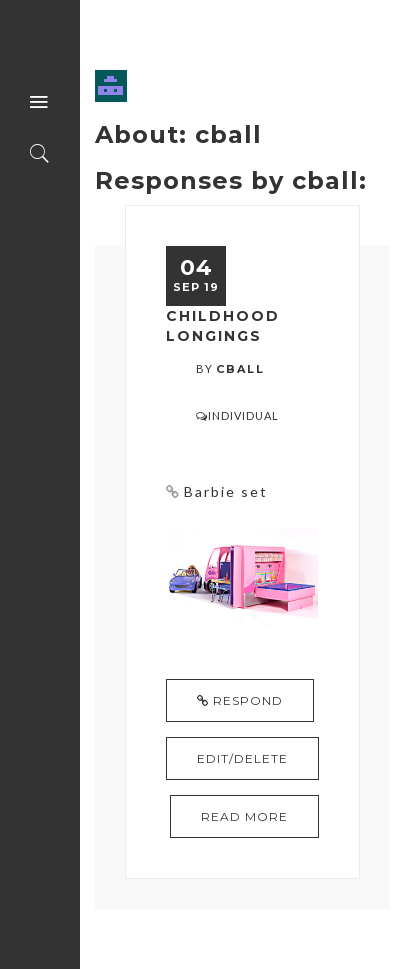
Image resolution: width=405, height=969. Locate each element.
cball (240, 369)
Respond (240, 700)
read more (244, 816)
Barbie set (226, 491)
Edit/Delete (242, 758)
